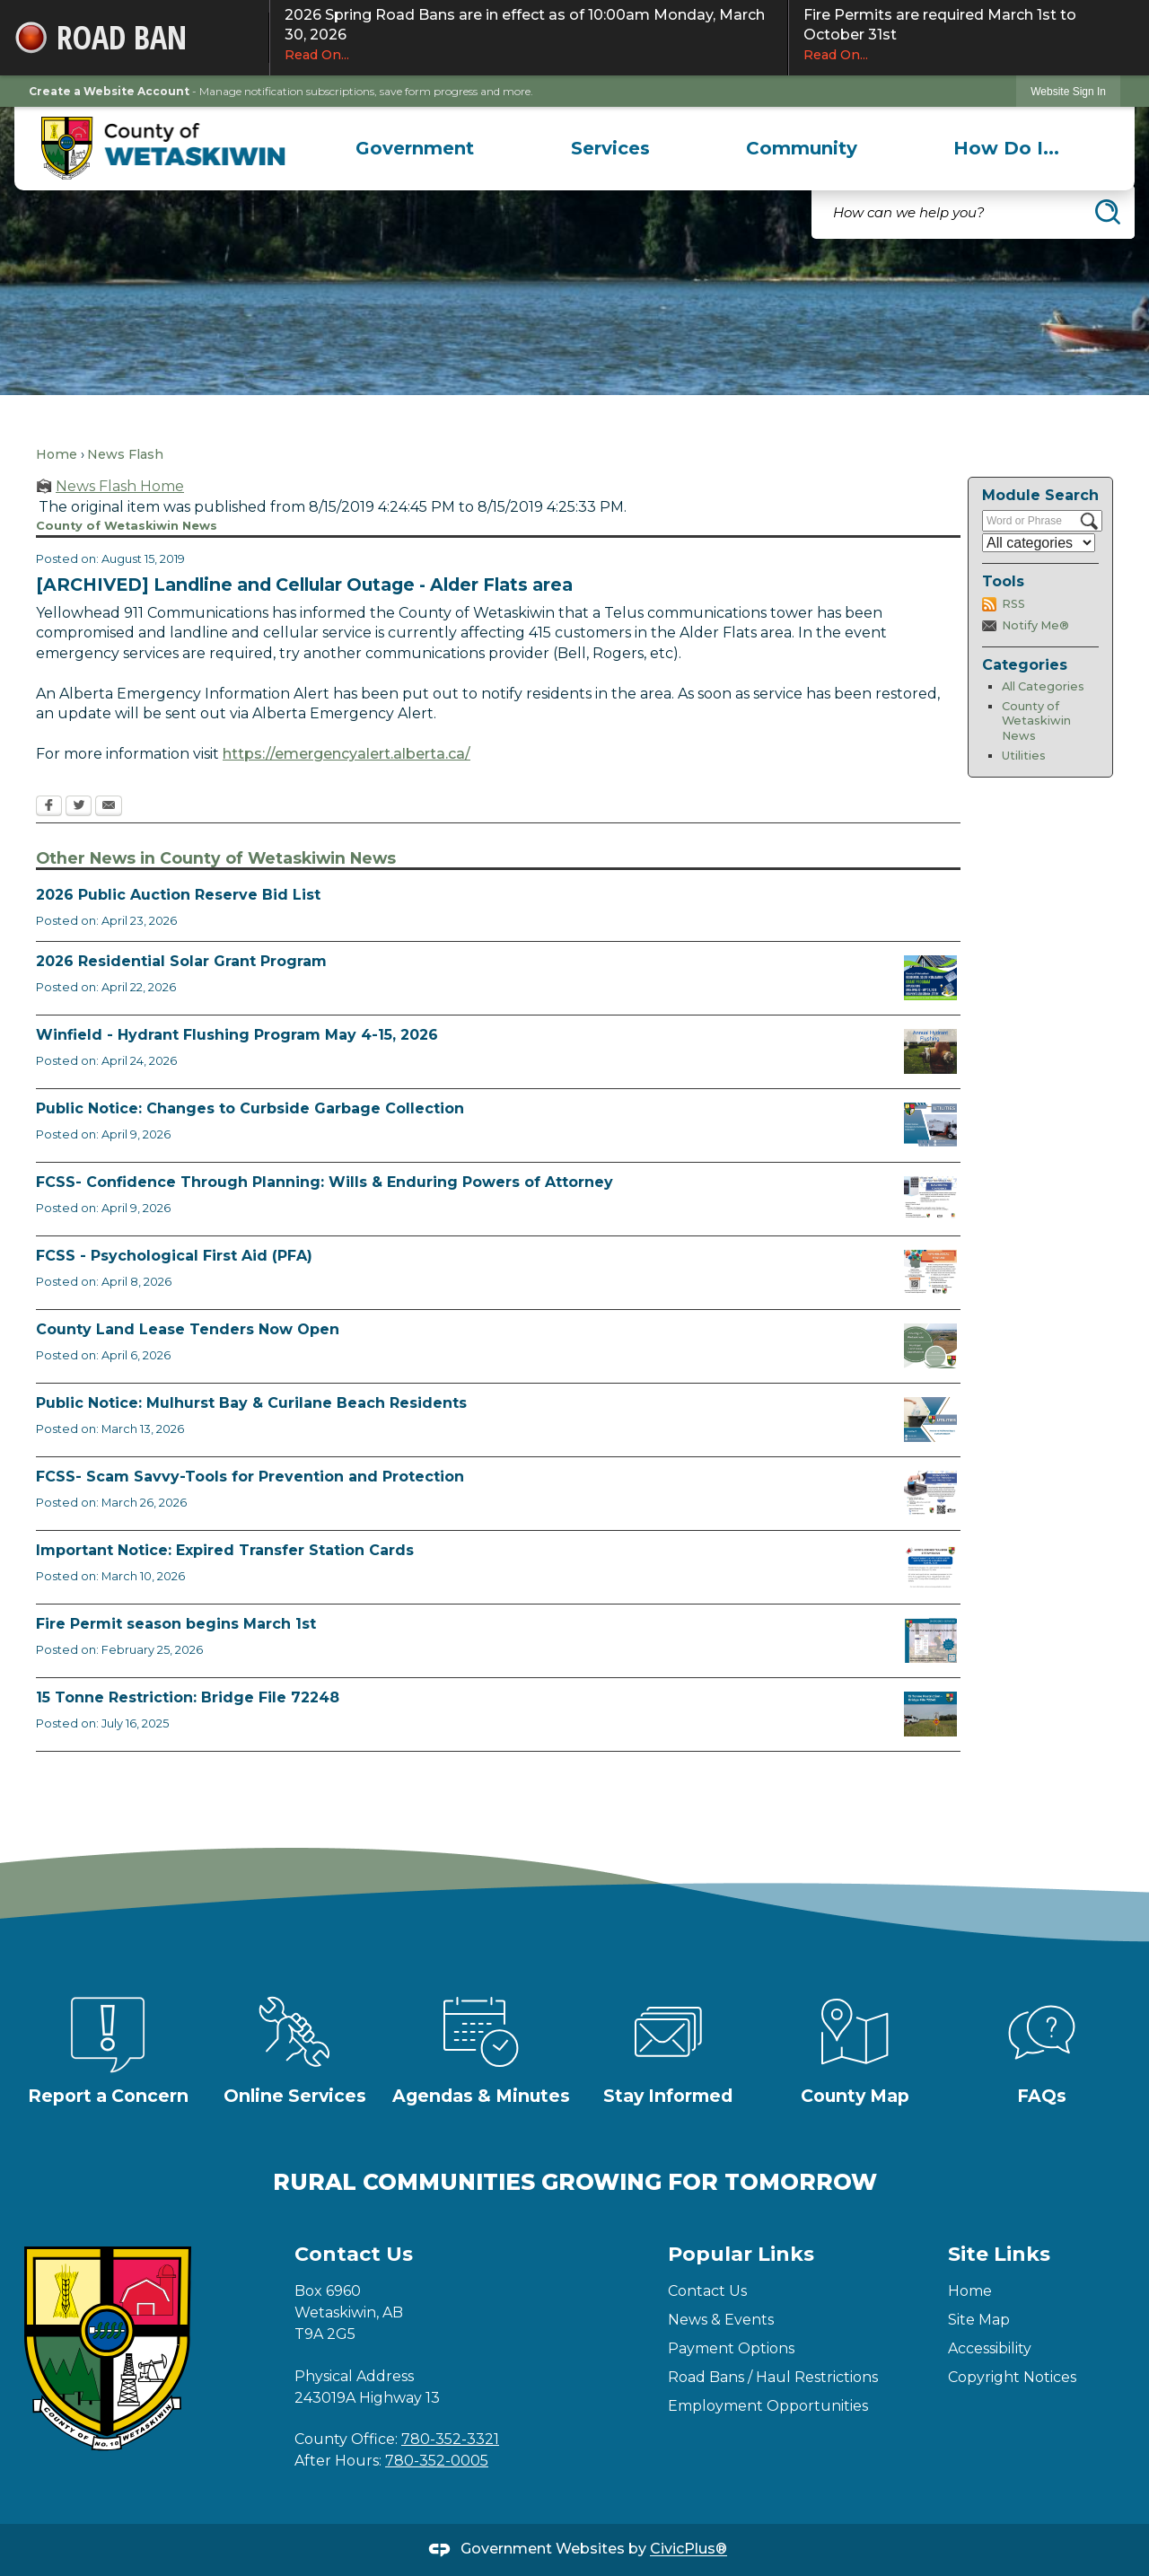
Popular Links (741, 2254)
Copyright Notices (1012, 2377)
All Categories (1043, 686)
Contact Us (707, 2290)
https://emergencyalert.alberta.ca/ (346, 753)
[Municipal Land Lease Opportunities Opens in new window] (930, 1346)
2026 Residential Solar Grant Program (181, 961)
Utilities (1024, 755)
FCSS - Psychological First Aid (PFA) (174, 1255)
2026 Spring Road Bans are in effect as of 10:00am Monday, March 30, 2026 (529, 35)
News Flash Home (120, 486)
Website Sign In (1068, 91)
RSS (1013, 604)
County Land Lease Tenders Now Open (187, 1329)
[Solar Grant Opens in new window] (930, 978)
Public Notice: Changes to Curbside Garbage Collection (250, 1108)
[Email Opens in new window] (108, 807)
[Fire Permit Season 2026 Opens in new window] (930, 1640)
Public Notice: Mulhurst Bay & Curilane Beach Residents (251, 1402)
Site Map (979, 2319)
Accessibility (989, 2348)
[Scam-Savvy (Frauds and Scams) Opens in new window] (930, 1493)
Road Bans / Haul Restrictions (773, 2377)
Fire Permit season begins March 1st (176, 1623)
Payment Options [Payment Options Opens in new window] (731, 2348)
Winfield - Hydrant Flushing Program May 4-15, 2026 (237, 1034)
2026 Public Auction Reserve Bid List (178, 894)
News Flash (125, 454)
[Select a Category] (1038, 542)
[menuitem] (415, 148)
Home (56, 454)
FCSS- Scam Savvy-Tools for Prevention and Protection (250, 1476)
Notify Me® (1035, 625)
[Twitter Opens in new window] (79, 807)
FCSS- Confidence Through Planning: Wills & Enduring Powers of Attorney (324, 1182)
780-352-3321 (450, 2439)
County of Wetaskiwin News (1036, 721)
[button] (1108, 212)
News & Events (721, 2319)
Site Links (999, 2254)
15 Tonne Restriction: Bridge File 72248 (187, 1697)
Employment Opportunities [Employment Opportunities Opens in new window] (768, 2405)
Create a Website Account (109, 91)
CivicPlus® (688, 2549)
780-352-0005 (436, 2460)
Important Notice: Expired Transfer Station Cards (225, 1550)
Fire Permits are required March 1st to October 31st (969, 35)
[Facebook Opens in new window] (49, 807)
